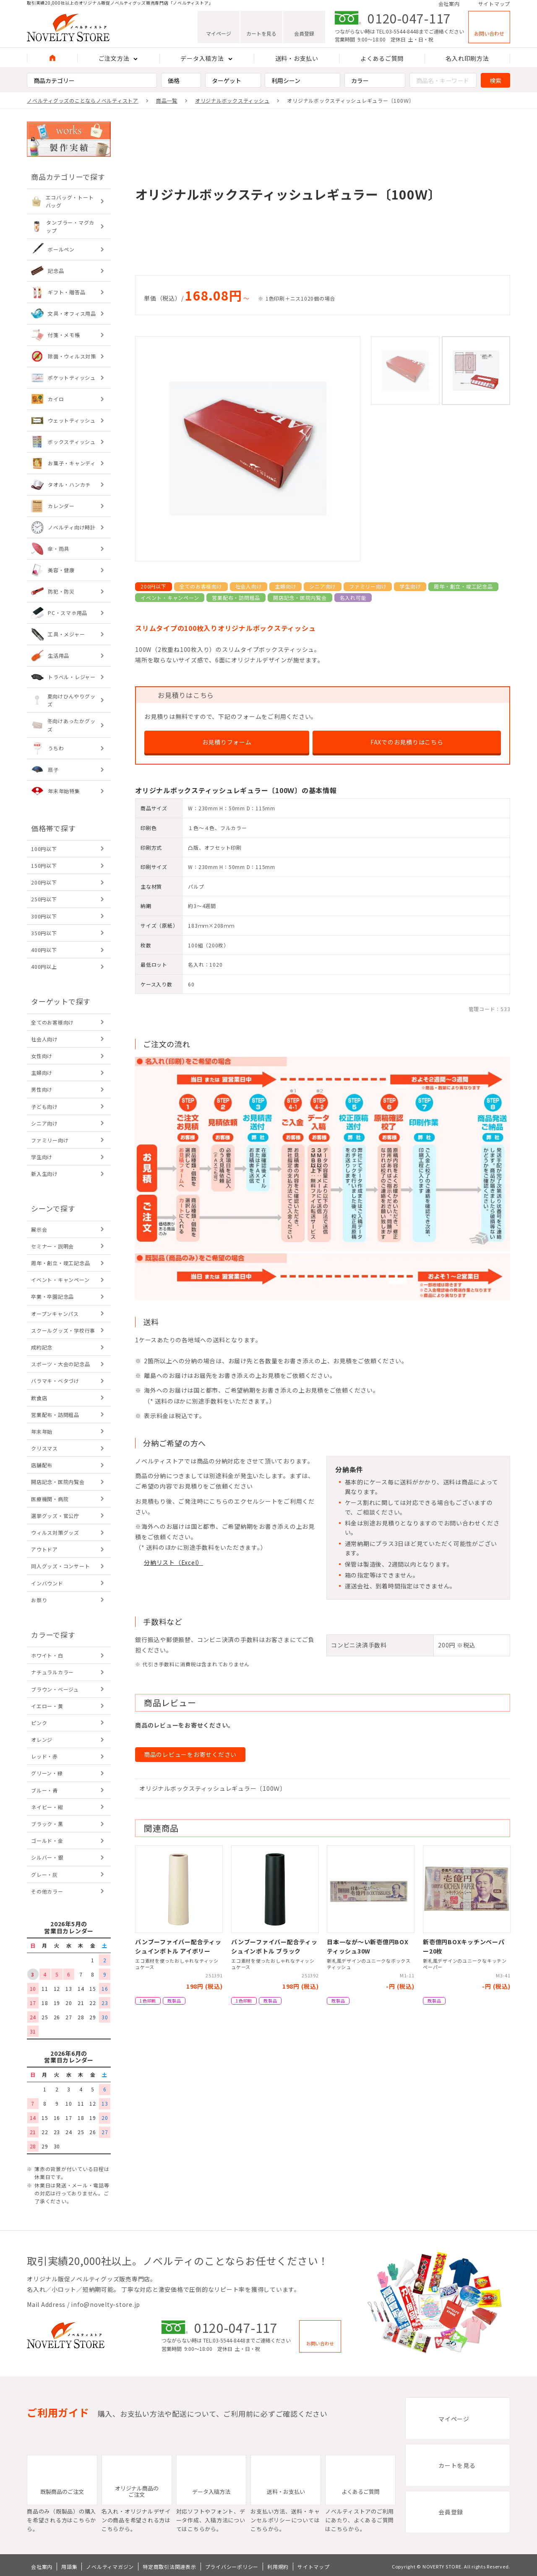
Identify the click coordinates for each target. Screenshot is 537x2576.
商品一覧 (166, 100)
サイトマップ (494, 4)
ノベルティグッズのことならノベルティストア (82, 100)
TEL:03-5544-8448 (397, 34)
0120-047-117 (409, 21)
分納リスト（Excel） (173, 1562)
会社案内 (449, 4)
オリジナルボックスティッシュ (232, 100)
